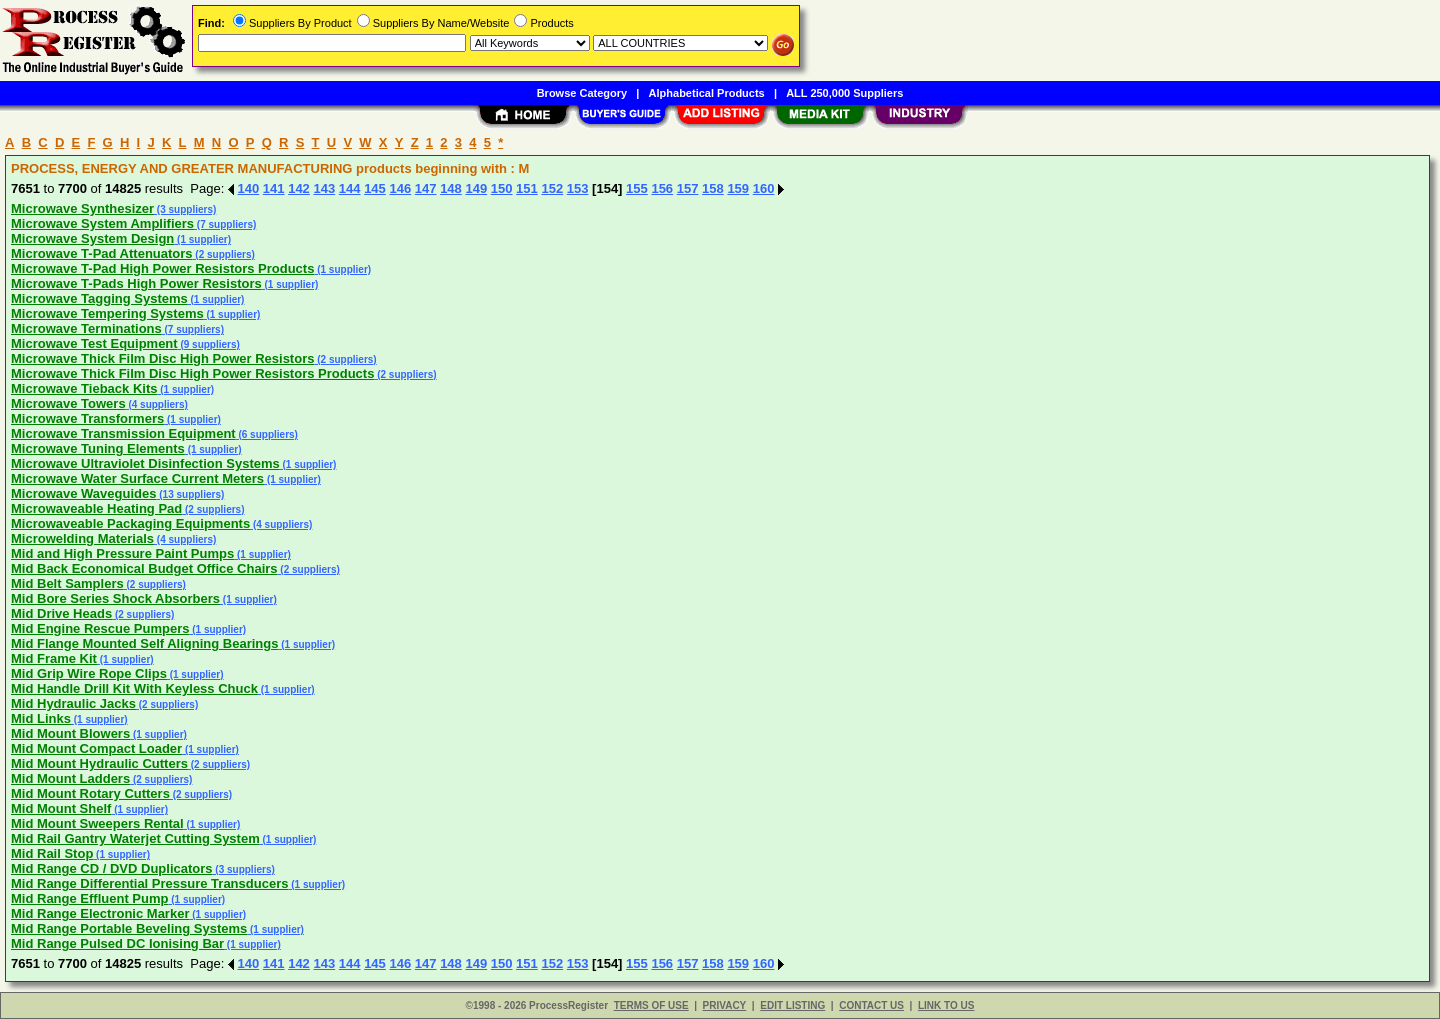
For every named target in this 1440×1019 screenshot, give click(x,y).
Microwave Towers (68, 403)
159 (738, 188)
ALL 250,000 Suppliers (844, 93)
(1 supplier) (202, 239)
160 (764, 188)
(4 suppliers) (157, 404)
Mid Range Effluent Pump (89, 898)
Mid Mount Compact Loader (96, 748)
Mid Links (41, 718)
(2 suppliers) (224, 254)
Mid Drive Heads (61, 613)
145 (375, 188)
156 (662, 188)
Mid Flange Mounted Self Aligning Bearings (144, 643)
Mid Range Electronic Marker (100, 913)
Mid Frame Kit (54, 658)
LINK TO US (946, 1005)
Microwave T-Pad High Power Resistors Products (162, 268)
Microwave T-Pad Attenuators (102, 253)
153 (578, 188)
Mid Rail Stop (52, 853)
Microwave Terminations (86, 328)
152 (552, 188)
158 (713, 188)
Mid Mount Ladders (70, 778)
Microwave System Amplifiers (102, 223)
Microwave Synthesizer (82, 208)
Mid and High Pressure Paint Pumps (122, 553)
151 (527, 188)
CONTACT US (871, 1005)
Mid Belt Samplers (67, 583)
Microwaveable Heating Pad (96, 508)
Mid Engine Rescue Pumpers (100, 628)
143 (324, 188)
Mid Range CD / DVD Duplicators (112, 868)
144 (350, 188)
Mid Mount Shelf (61, 808)
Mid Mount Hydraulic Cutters (99, 763)
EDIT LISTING (792, 1005)
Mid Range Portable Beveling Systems (129, 928)
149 (476, 188)
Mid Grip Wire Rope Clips (89, 673)
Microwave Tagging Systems (99, 298)
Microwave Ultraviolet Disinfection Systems (145, 463)
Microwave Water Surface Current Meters (137, 478)
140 (249, 188)
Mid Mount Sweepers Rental (97, 823)
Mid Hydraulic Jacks (73, 703)
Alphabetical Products (707, 93)
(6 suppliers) (267, 434)
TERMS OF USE (651, 1005)
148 (451, 188)
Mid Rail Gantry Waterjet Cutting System (135, 838)
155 (637, 188)
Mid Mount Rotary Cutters (90, 793)
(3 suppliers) (185, 209)
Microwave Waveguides (83, 493)
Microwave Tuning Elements (98, 448)
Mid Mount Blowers (70, 733)
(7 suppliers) (225, 224)
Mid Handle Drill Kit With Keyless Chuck (134, 688)
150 (502, 188)
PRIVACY (725, 1005)
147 (426, 188)
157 (688, 188)
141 (274, 188)
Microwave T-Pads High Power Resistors (136, 283)
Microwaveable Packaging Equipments (130, 523)
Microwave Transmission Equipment (123, 433)
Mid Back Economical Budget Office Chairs (144, 568)
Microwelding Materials (82, 538)
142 (299, 188)
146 (400, 188)
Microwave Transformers (87, 418)
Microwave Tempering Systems (107, 313)
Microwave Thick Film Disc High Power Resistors (162, 358)
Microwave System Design (92, 238)
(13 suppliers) (190, 494)
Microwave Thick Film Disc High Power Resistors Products (192, 373)
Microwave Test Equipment (94, 343)
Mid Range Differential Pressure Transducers (149, 883)
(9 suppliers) (209, 344)
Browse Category (582, 93)
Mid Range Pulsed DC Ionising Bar (117, 943)
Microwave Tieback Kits (84, 388)
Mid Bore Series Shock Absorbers (115, 598)
